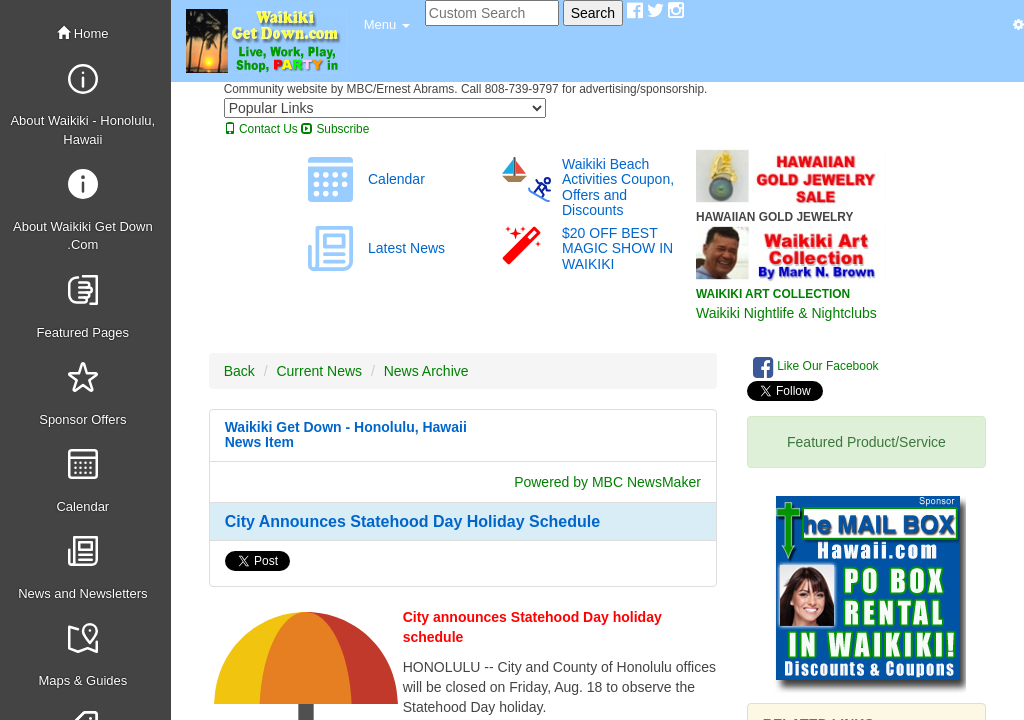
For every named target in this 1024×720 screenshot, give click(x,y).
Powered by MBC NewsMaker (607, 482)
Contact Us (261, 129)
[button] (387, 25)
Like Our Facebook (816, 367)
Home (82, 33)
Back (239, 371)
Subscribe (335, 129)
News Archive (426, 371)
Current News (319, 371)
